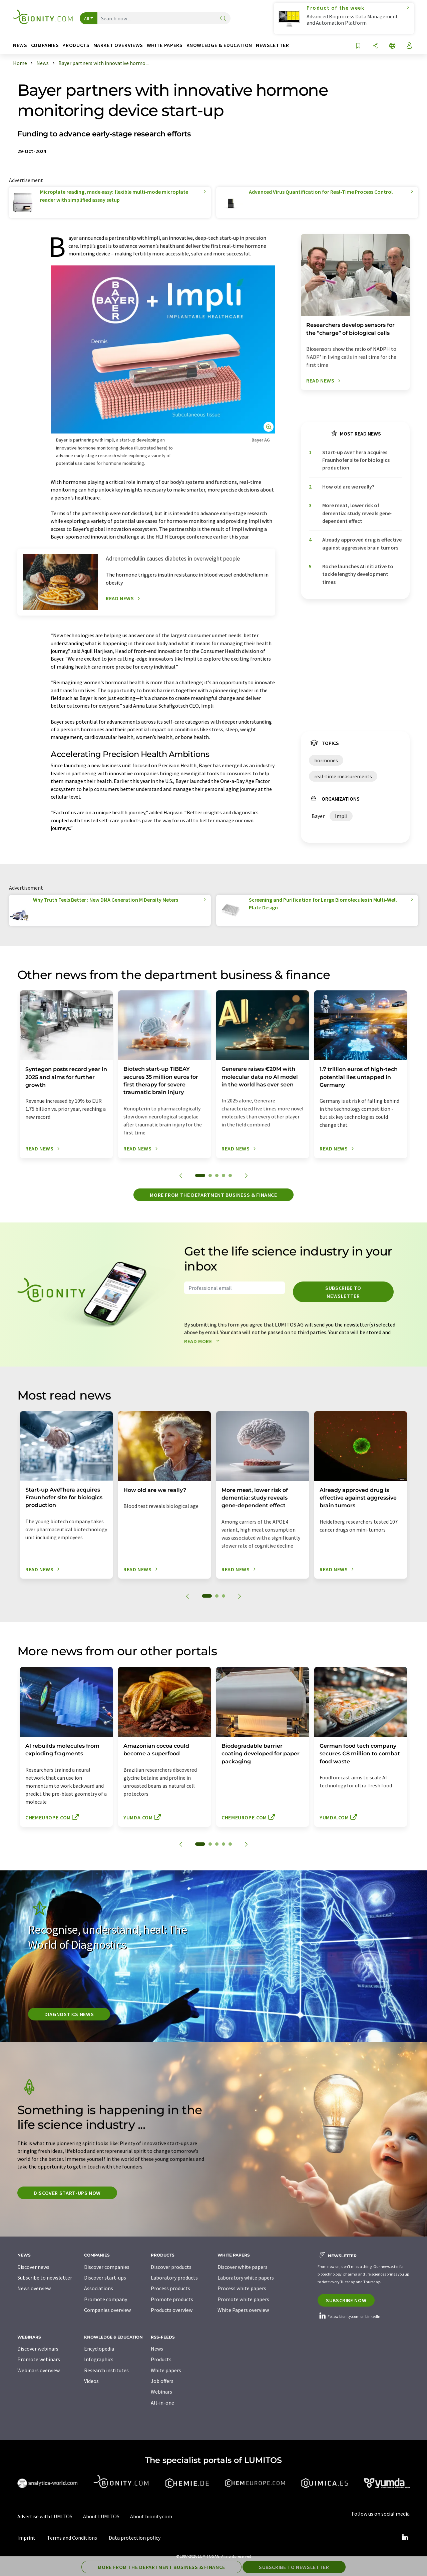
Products (161, 2359)
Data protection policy (134, 2537)
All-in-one (162, 2402)
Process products (170, 2288)
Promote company (105, 2299)
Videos (91, 2381)
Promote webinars (38, 2359)
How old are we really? (348, 486)
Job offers (162, 2381)
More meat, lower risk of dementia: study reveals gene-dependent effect (357, 513)
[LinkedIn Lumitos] (405, 2537)
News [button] (20, 45)
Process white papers (242, 2288)
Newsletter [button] (272, 45)
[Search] (223, 19)
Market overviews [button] (118, 45)
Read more (203, 1341)
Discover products (171, 2267)
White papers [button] (165, 45)
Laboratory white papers (246, 2277)
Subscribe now (346, 2300)
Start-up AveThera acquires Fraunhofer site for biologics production (356, 460)
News (157, 2348)
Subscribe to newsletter (343, 1291)
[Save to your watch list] (358, 46)
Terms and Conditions (72, 2537)
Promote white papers (243, 2299)
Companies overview (107, 2310)
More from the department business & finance (213, 1194)
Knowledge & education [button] (219, 45)
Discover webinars (37, 2348)
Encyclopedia (99, 2348)
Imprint (26, 2537)
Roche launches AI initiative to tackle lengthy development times (357, 574)
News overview (34, 2288)
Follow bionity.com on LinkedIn (349, 2316)
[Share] (375, 46)
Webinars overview (38, 2370)
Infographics (98, 2359)
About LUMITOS (101, 2516)
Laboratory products (174, 2277)
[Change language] (392, 46)
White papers (166, 2370)
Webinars (161, 2391)
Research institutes (106, 2370)
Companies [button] (45, 45)
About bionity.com (151, 2516)
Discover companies (106, 2267)
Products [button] (75, 45)
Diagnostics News (69, 2014)
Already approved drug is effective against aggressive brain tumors (362, 543)
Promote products (172, 2299)
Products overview (171, 2310)
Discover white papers (243, 2267)
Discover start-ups (105, 2277)
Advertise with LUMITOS (44, 2516)
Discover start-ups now (67, 2193)
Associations (98, 2288)
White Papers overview (243, 2310)
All (86, 18)
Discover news (33, 2267)
